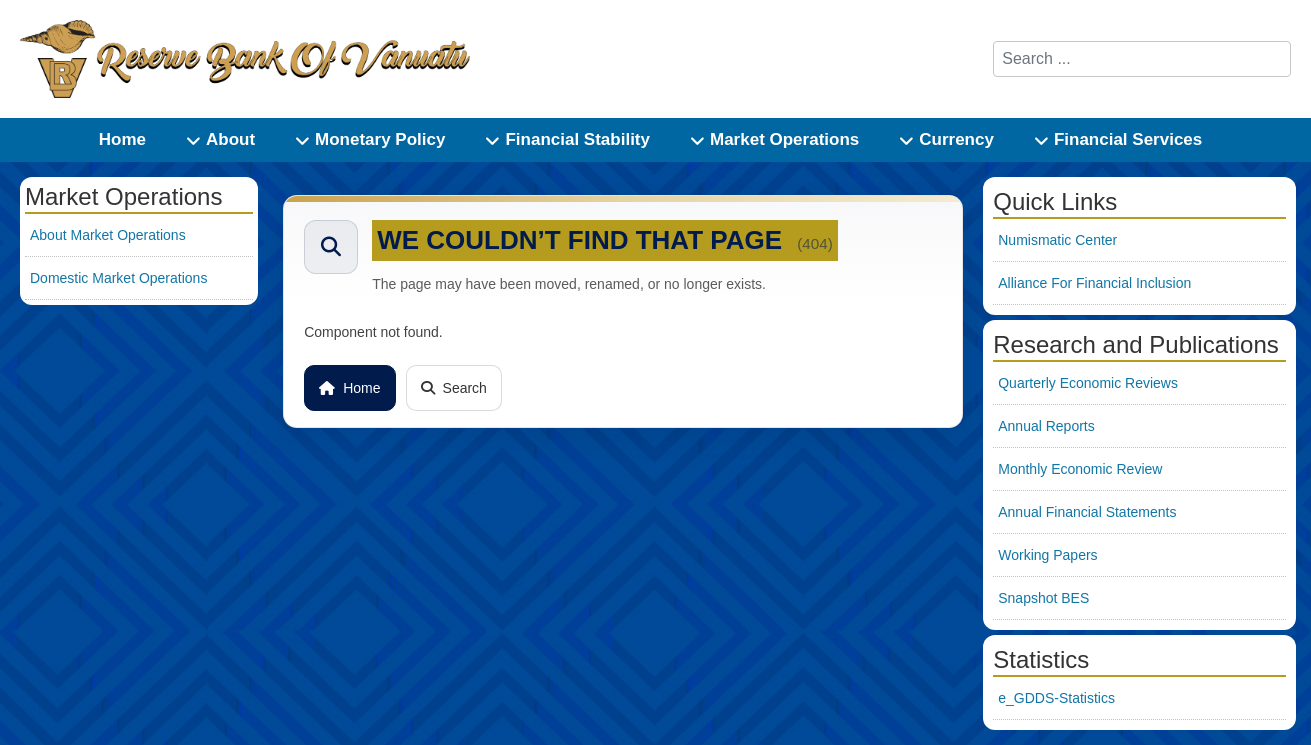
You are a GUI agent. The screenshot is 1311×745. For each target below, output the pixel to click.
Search (454, 388)
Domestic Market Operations (118, 278)
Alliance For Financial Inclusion (1094, 283)
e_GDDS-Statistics (1056, 698)
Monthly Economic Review (1080, 469)
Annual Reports (1046, 426)
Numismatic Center (1057, 240)
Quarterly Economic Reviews (1088, 383)
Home (349, 388)
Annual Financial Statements (1087, 512)
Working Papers (1047, 555)
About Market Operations (108, 235)
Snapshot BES (1043, 598)
